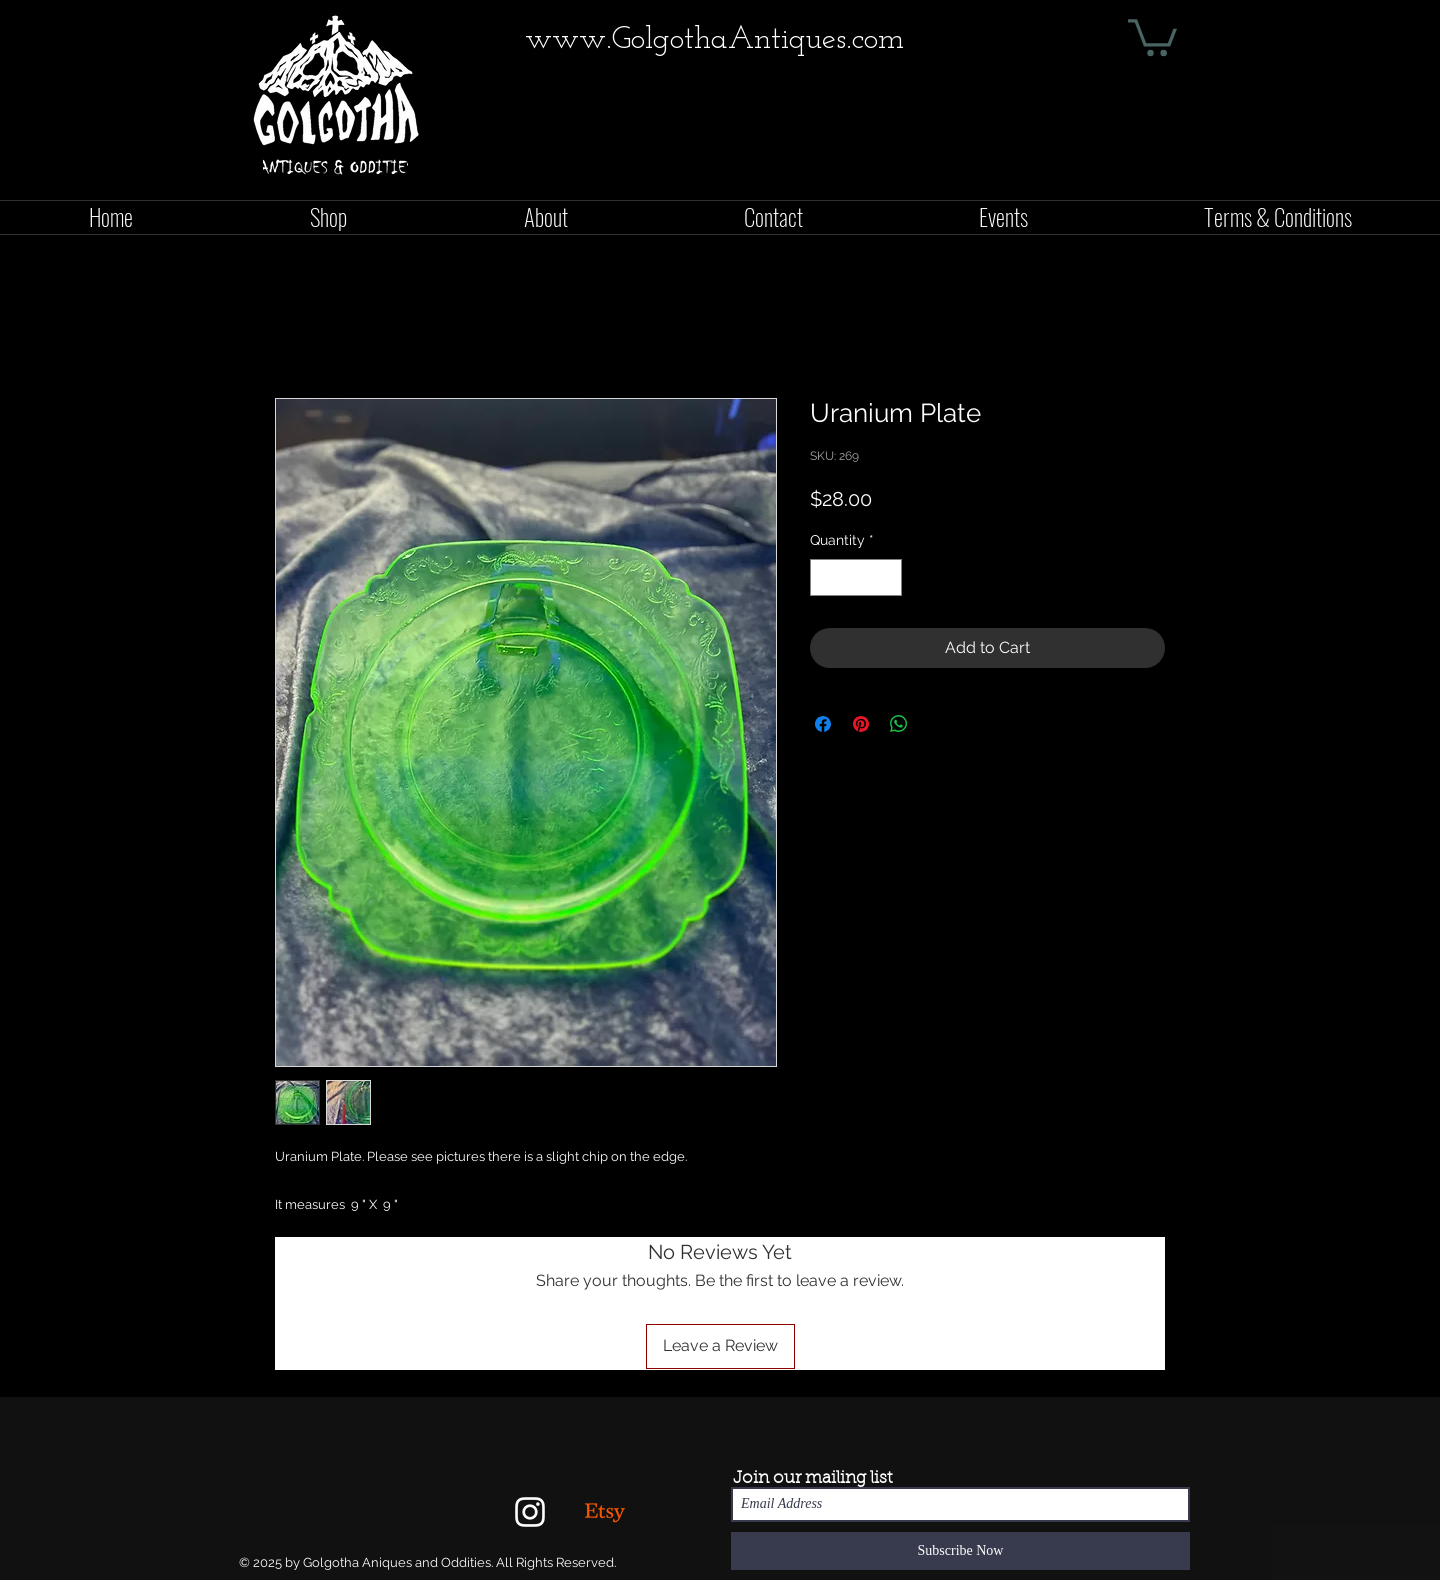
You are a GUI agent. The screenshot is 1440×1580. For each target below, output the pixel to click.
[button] (1152, 35)
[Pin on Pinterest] (861, 724)
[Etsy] (605, 1512)
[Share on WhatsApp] (899, 724)
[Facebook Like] (1166, 176)
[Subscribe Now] (960, 1551)
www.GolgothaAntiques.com (714, 40)
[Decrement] (825, 577)
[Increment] (886, 577)
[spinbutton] (856, 577)
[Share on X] (937, 724)
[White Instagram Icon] (530, 1512)
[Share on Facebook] (823, 724)
